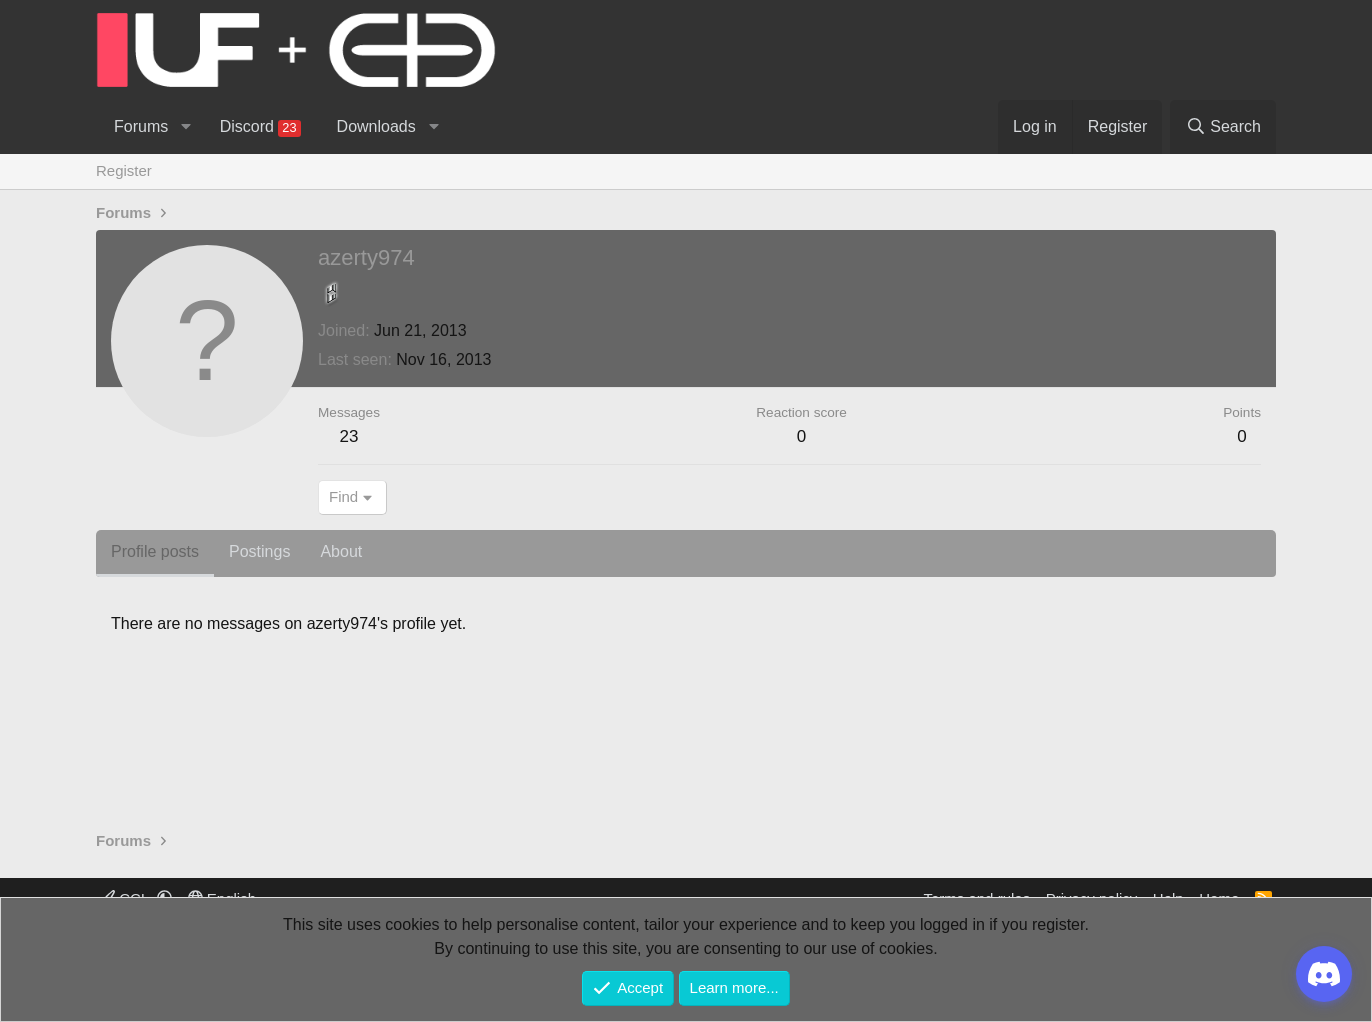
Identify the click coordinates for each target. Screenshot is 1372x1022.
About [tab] (341, 551)
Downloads (376, 126)
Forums (141, 126)
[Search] (1223, 127)
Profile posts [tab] (155, 551)
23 (349, 436)
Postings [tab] (259, 551)
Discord (260, 127)
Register (124, 170)
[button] (185, 127)
